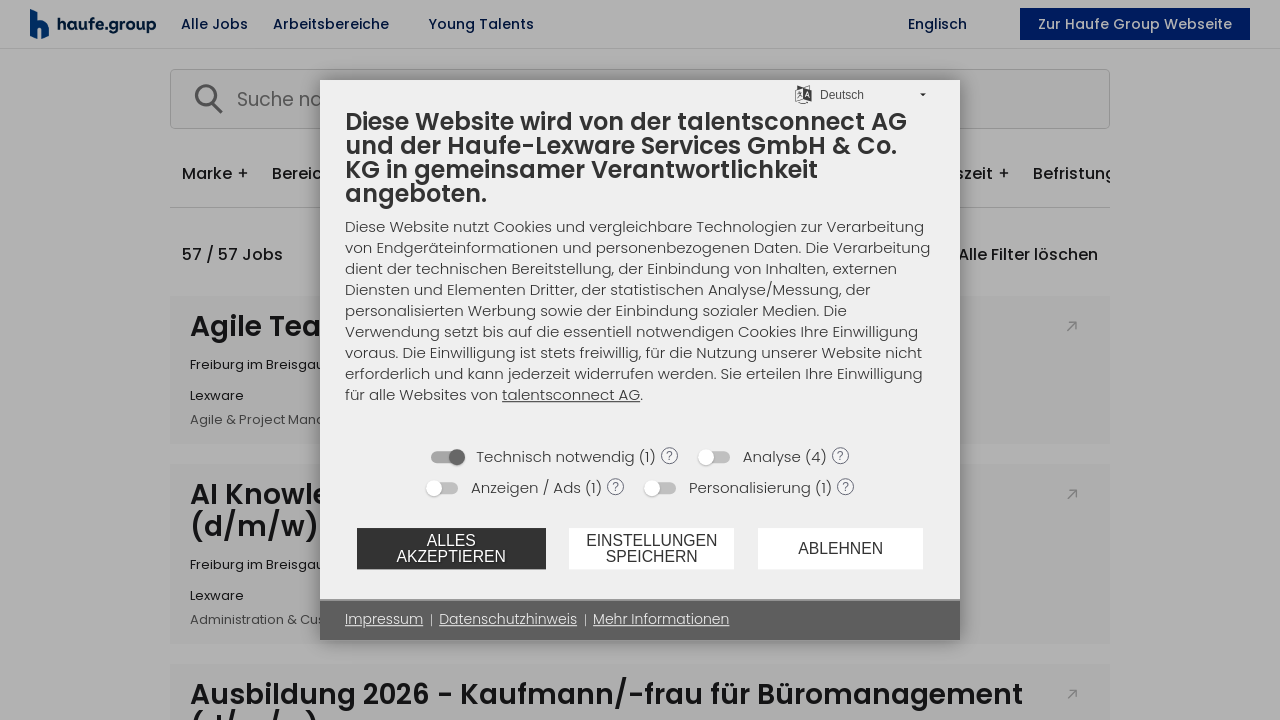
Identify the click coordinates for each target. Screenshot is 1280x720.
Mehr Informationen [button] (661, 619)
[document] (640, 270)
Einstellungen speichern (651, 548)
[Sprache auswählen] (803, 93)
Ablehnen (840, 548)
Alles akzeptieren (450, 548)
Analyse (772, 456)
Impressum (384, 619)
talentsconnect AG (571, 394)
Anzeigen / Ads (526, 487)
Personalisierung (750, 487)
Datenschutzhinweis (508, 619)
